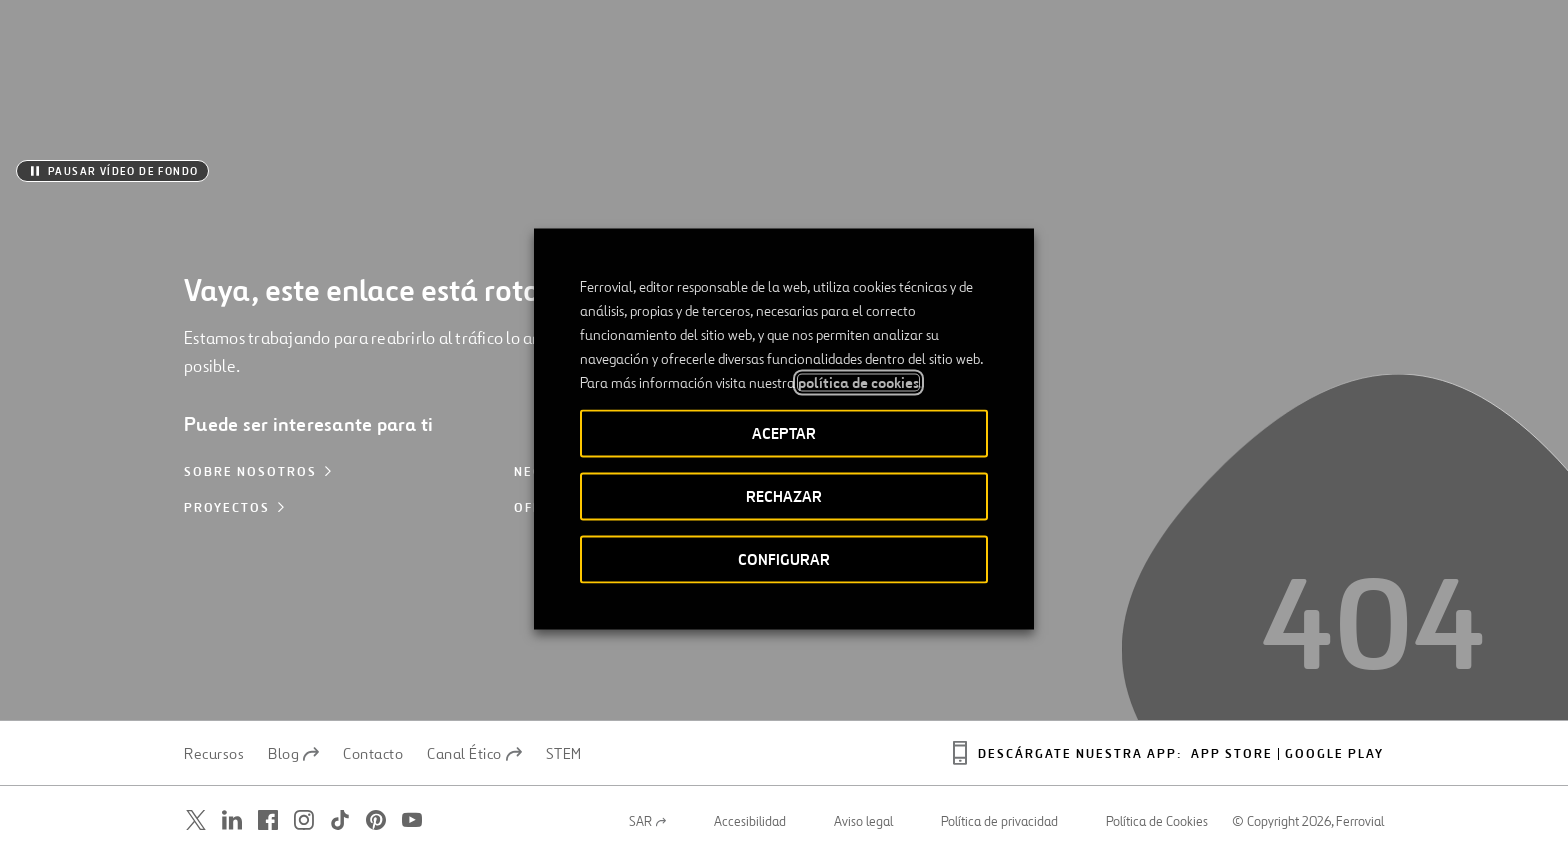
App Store (1232, 754)
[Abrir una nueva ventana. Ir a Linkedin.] (232, 820)
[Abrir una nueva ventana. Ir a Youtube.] (412, 820)
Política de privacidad (999, 822)
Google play (1334, 754)
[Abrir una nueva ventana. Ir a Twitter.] (196, 820)
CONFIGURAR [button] (784, 559)
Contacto (373, 754)
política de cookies (858, 383)
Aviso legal (863, 822)
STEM (564, 754)
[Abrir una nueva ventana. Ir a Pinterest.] (376, 820)
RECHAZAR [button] (784, 496)
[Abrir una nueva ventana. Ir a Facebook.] (268, 820)
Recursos (214, 754)
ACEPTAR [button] (784, 433)
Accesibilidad (750, 822)
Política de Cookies (1157, 822)
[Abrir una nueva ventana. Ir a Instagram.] (304, 820)
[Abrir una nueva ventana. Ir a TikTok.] (340, 820)
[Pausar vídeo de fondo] (112, 171)
